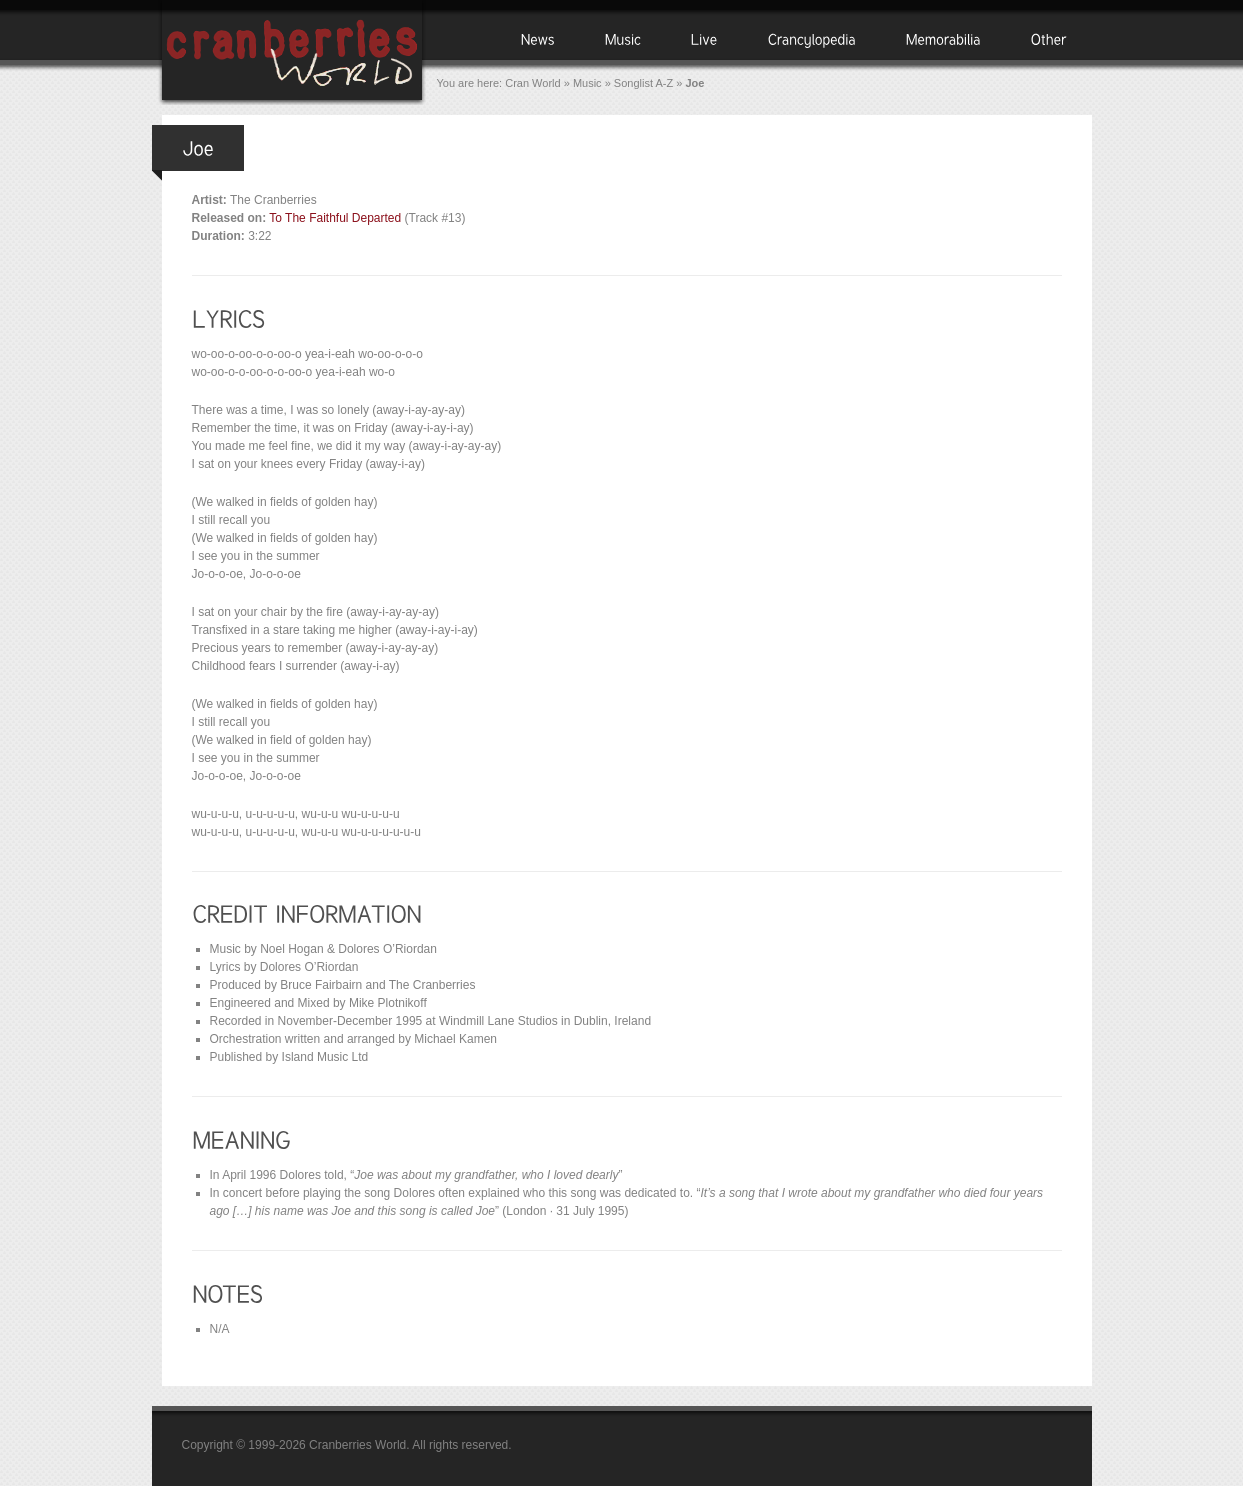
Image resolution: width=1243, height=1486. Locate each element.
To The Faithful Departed (335, 218)
